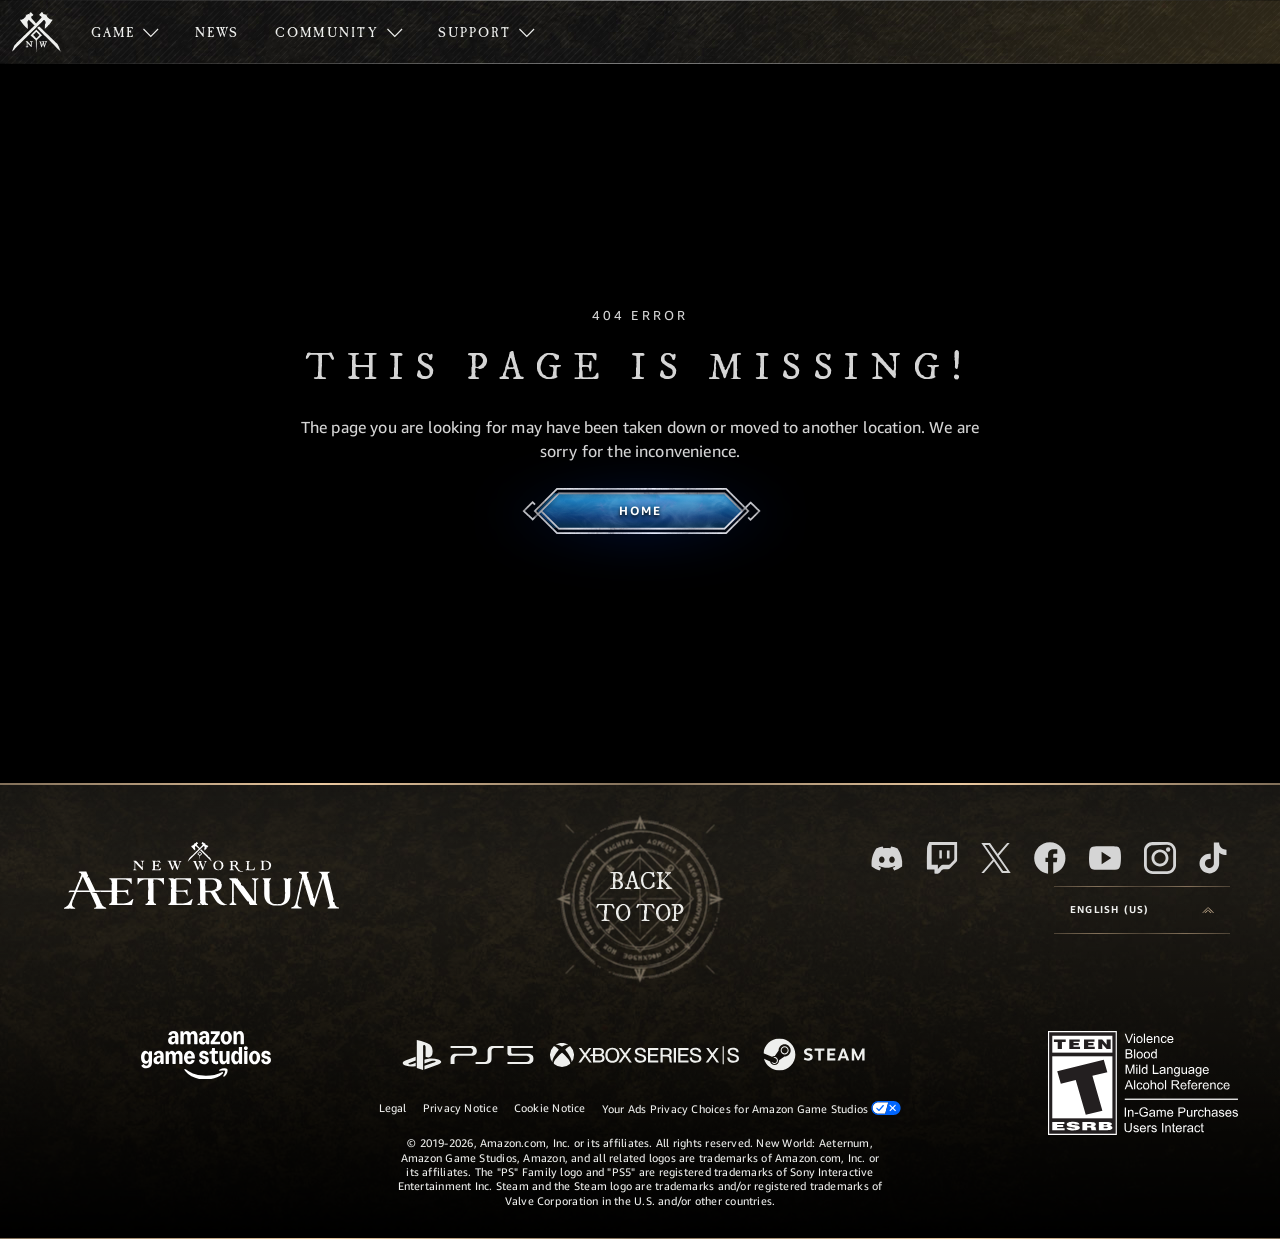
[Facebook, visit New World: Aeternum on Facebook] (1050, 858)
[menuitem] (125, 32)
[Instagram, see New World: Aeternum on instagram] (1160, 858)
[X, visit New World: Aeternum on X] (996, 858)
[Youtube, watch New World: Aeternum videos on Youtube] (1105, 858)
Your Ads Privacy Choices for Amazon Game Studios (752, 1108)
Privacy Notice (460, 1107)
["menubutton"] (125, 32)
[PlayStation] (468, 1056)
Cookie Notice (550, 1107)
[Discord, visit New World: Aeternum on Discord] (887, 858)
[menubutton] (1142, 910)
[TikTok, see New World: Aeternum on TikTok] (1213, 858)
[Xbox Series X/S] (644, 1056)
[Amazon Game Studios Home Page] (206, 1057)
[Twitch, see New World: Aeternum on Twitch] (942, 858)
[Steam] (816, 1056)
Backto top (640, 898)
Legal (393, 1107)
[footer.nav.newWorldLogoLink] (201, 877)
